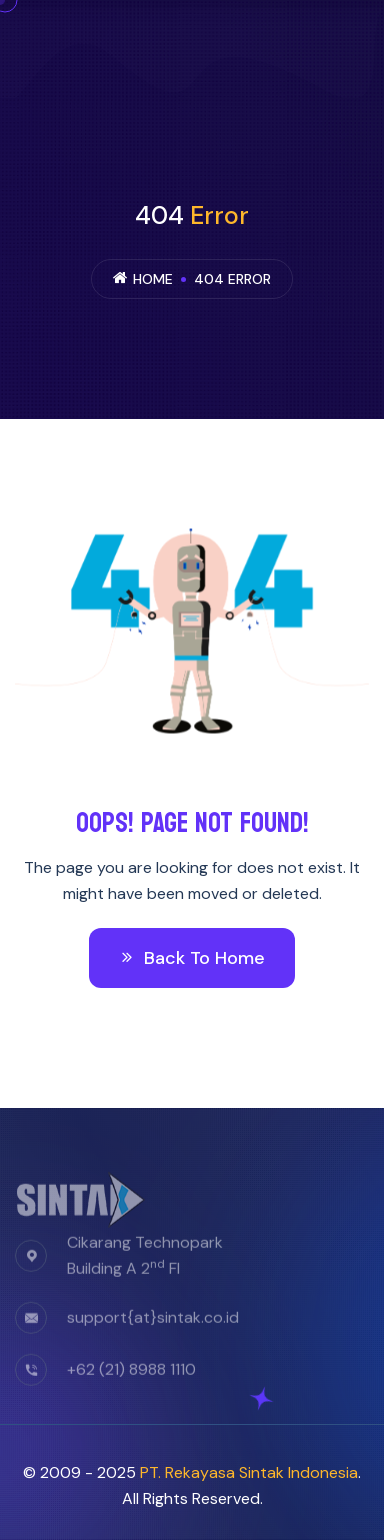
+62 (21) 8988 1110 (131, 1375)
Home (153, 279)
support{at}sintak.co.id (153, 1323)
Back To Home (192, 958)
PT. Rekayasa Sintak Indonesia (249, 1472)
